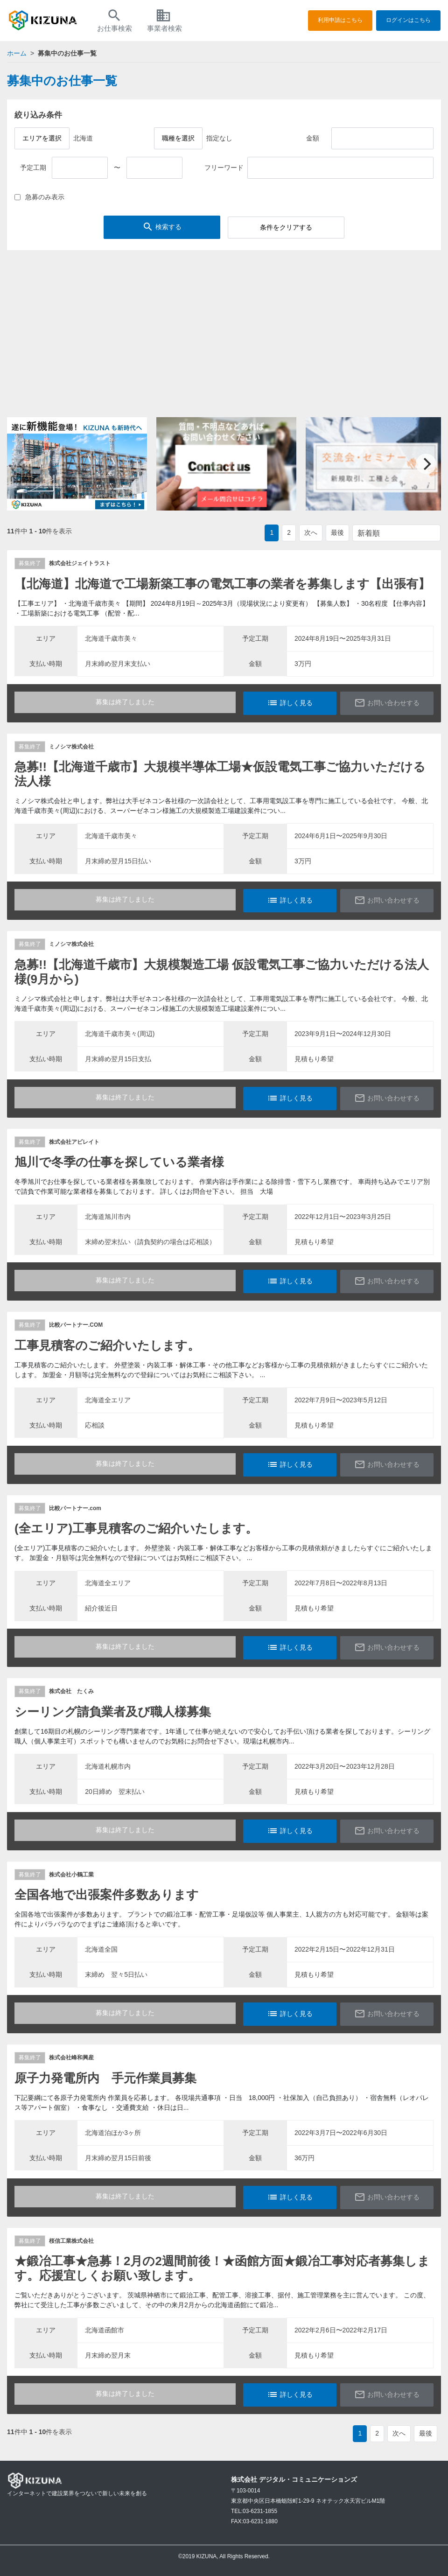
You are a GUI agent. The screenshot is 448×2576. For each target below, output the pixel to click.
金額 (312, 138)
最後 (337, 532)
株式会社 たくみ (71, 1691)
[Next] (426, 464)
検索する (162, 227)
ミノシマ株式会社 (71, 746)
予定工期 (33, 167)
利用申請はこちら (340, 20)
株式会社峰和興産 (71, 2057)
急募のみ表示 (39, 197)
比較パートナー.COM (76, 1325)
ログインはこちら (408, 20)
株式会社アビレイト (74, 1142)
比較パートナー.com (75, 1508)
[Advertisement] (224, 338)
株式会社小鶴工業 (71, 1874)
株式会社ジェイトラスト (80, 563)
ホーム (17, 53)
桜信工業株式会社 (71, 2241)
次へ (310, 532)
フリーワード (224, 167)
